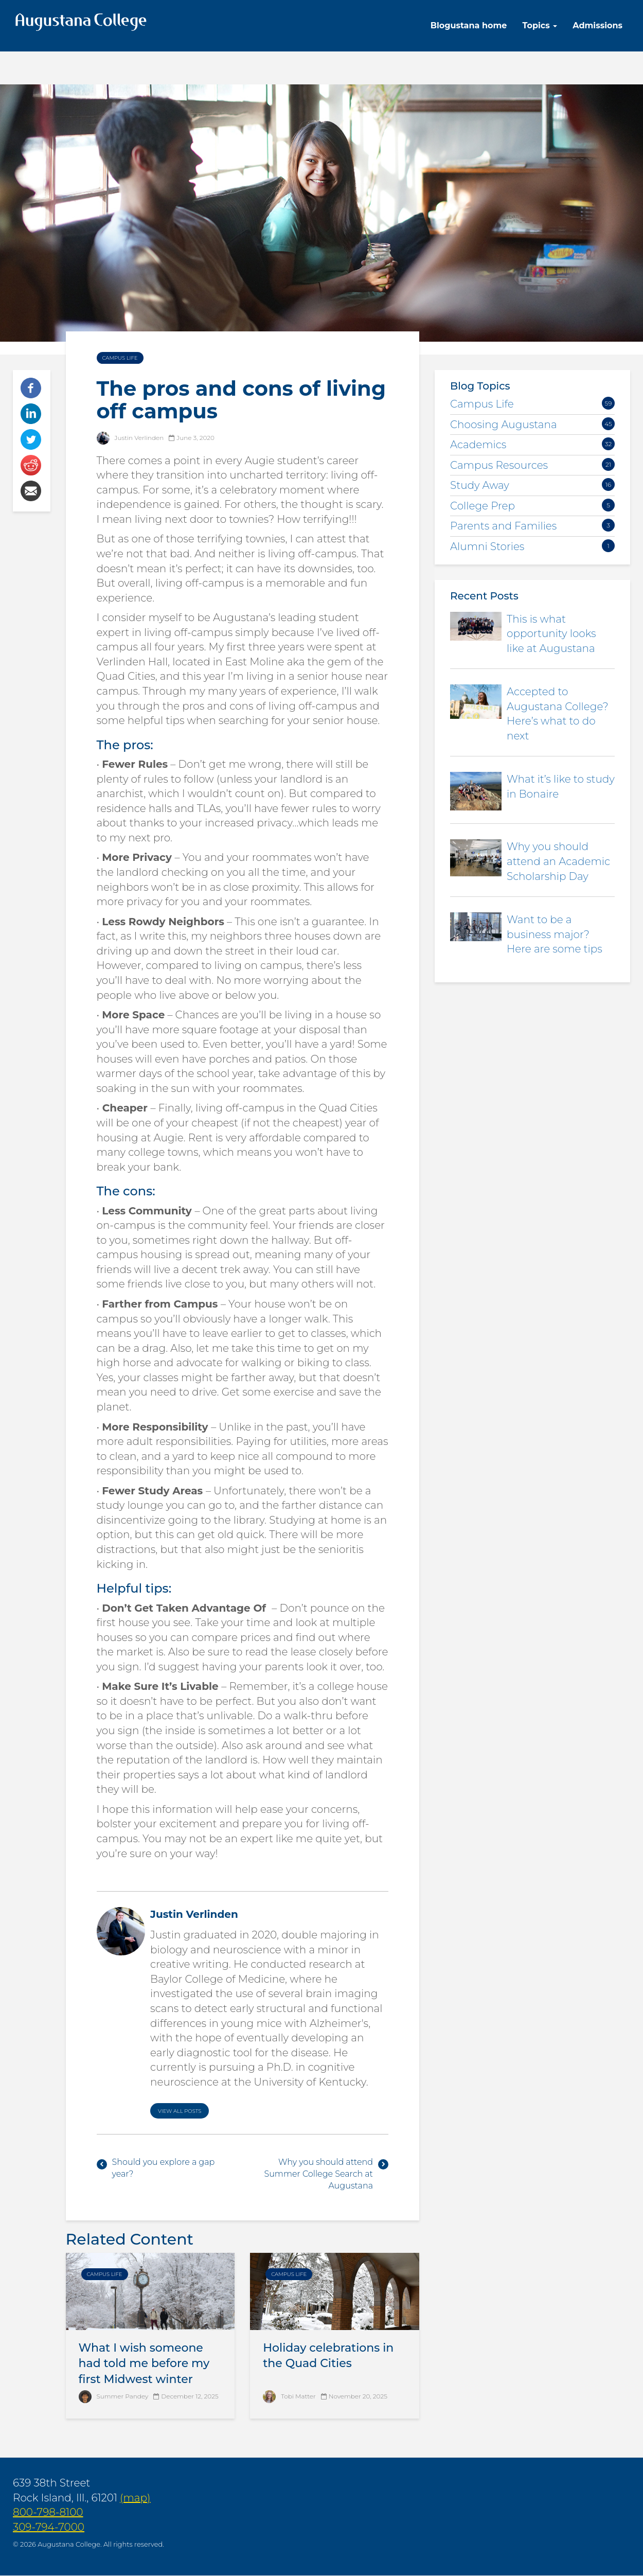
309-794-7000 (48, 2527)
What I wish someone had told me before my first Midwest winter (144, 2364)
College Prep (482, 506)
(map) (135, 2498)
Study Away (479, 485)
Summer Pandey (123, 2396)
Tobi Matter (298, 2396)
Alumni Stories (487, 546)
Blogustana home (469, 25)
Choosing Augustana (503, 424)
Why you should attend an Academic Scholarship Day (558, 861)
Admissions (597, 25)
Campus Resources (499, 465)
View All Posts (179, 2111)
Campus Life (120, 358)
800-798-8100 (48, 2512)
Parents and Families (503, 526)
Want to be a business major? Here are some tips (554, 934)
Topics (539, 25)
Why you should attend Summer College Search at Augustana (318, 2174)
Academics (478, 444)
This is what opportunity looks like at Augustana (551, 634)
